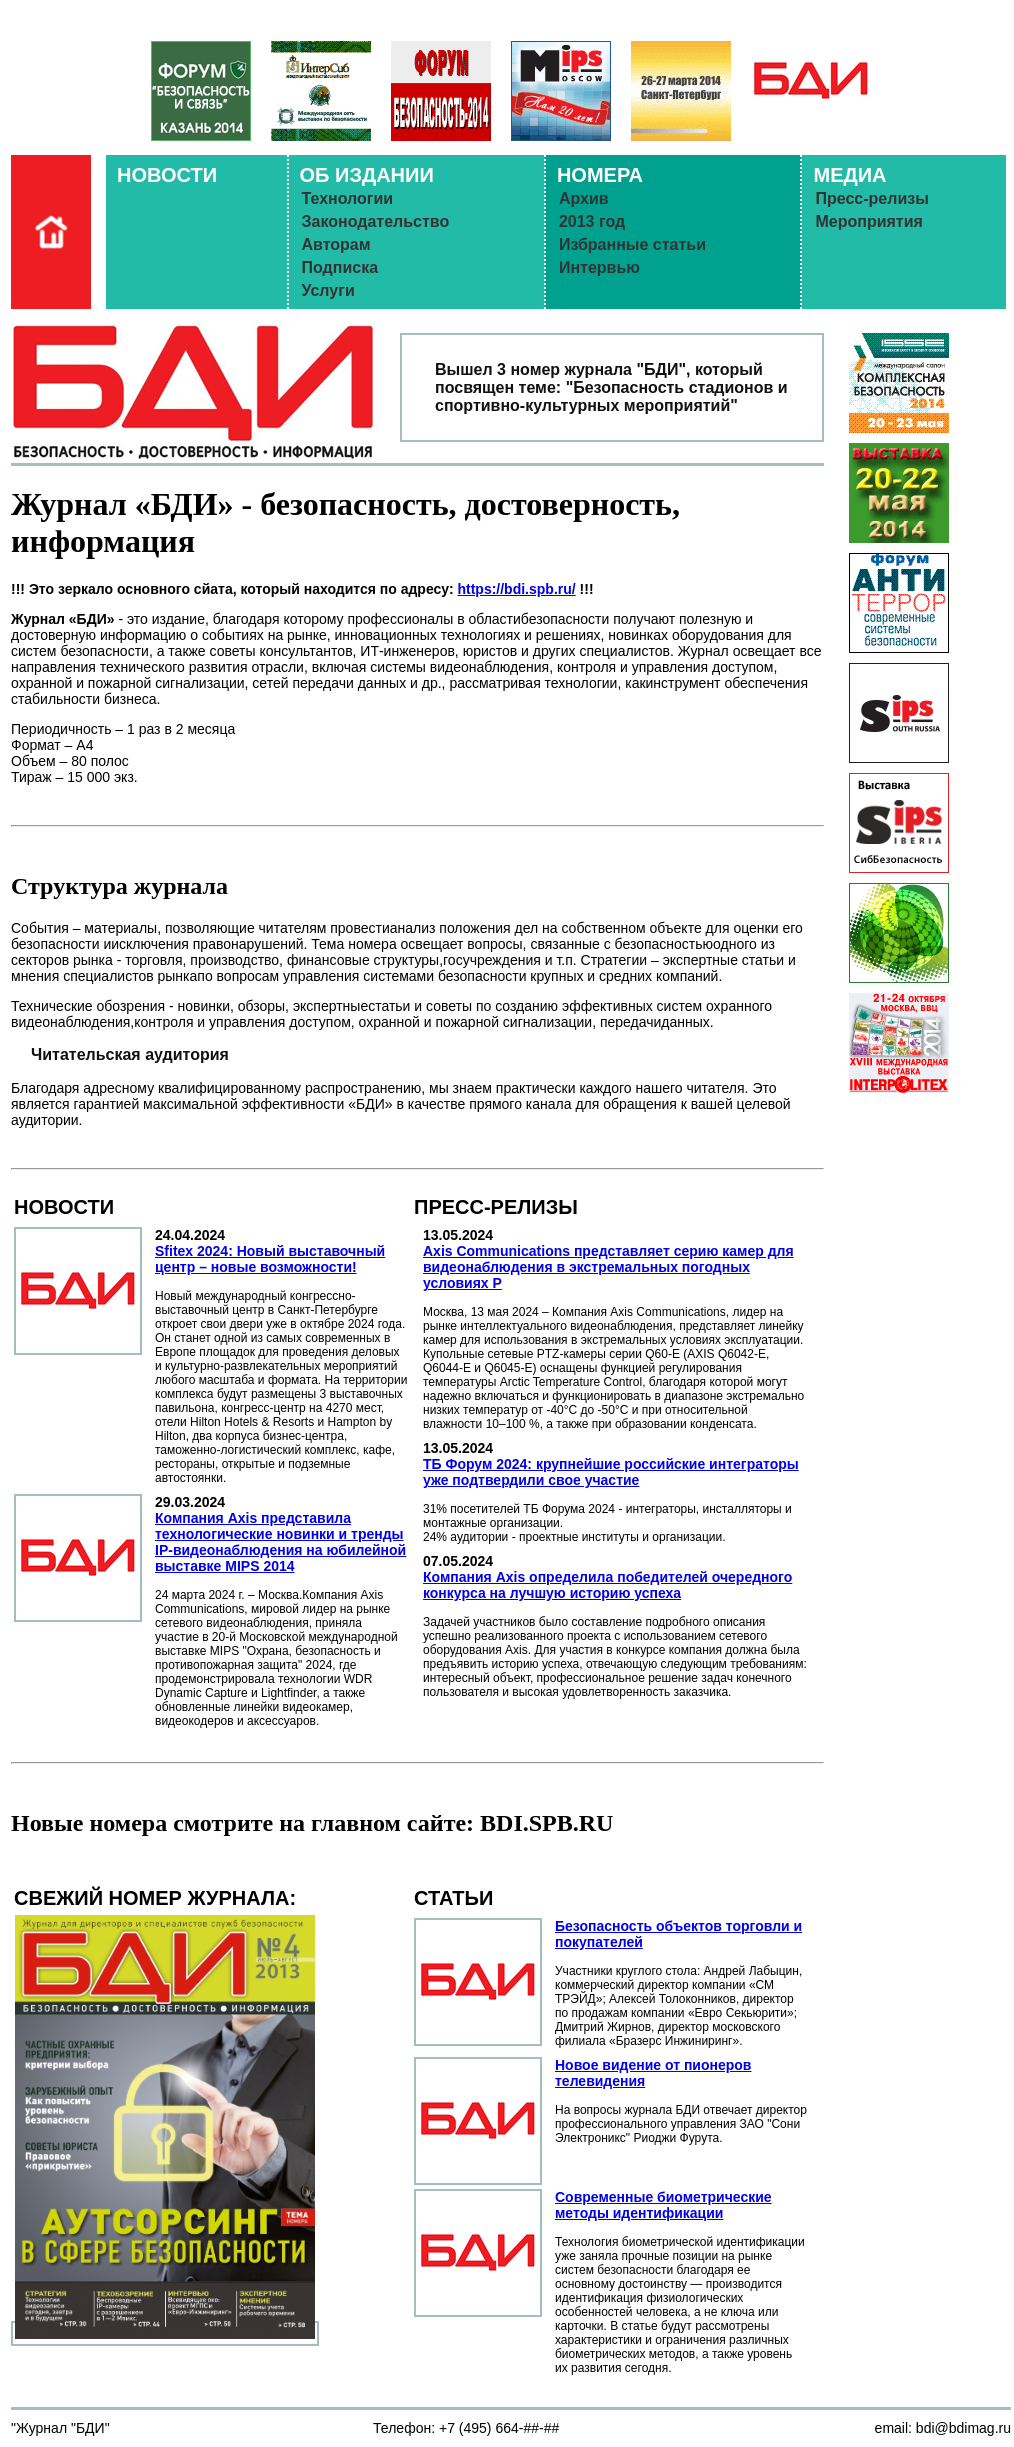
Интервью (599, 267)
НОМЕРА (600, 175)
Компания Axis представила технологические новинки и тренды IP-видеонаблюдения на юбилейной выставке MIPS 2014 (280, 1542)
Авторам (336, 244)
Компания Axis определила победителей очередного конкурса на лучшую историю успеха (607, 1585)
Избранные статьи (632, 244)
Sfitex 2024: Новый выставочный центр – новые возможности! (270, 1259)
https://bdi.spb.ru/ (516, 589)
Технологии (348, 198)
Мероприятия (868, 221)
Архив (584, 198)
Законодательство (376, 221)
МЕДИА (849, 175)
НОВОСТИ (167, 175)
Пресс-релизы (871, 198)
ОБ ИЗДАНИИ (367, 175)
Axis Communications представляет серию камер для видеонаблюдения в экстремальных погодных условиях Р (608, 1267)
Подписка (340, 267)
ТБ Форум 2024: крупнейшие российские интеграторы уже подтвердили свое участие (611, 1472)
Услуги (328, 290)
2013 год (592, 221)
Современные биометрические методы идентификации (663, 2205)
